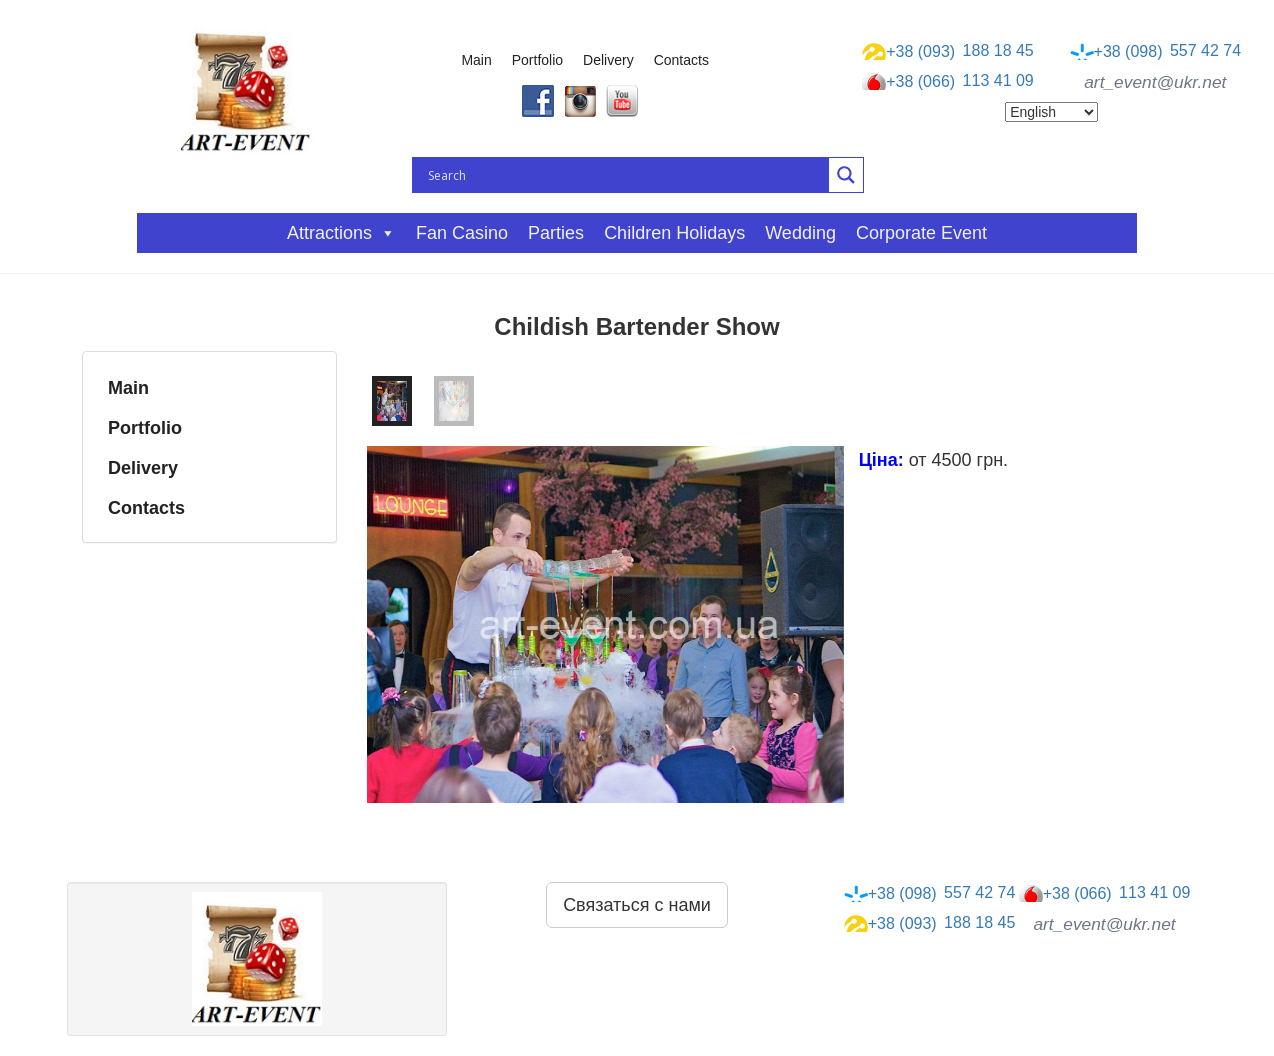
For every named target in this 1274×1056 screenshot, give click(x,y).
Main (476, 60)
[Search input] (626, 175)
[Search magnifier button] (846, 175)
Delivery (608, 60)
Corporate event (921, 233)
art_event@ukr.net (1155, 82)
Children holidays (674, 233)
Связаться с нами (637, 905)
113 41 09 (948, 82)
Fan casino (462, 233)
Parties (556, 233)
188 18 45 (948, 51)
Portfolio (537, 60)
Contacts (681, 60)
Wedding (800, 233)
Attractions (341, 233)
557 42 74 (1156, 51)
